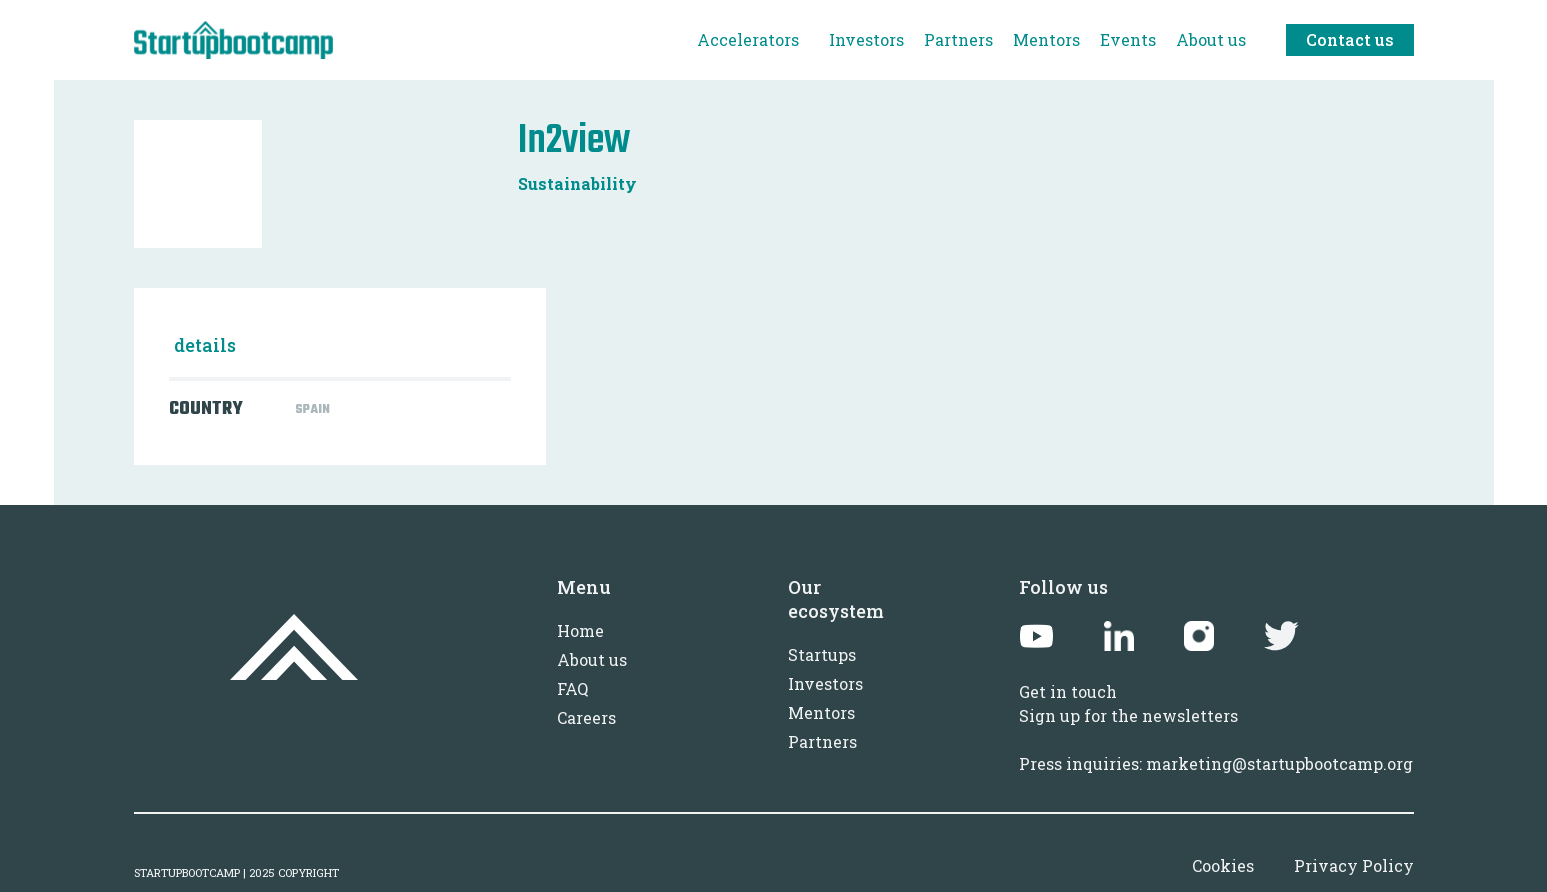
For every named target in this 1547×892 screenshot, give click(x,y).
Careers (586, 717)
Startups (822, 654)
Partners (822, 741)
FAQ (572, 688)
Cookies (1223, 865)
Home (580, 630)
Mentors (821, 712)
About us (592, 659)
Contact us (1350, 39)
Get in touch (1068, 691)
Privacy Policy (1354, 865)
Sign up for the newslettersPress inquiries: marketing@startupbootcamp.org (1216, 739)
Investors (825, 683)
